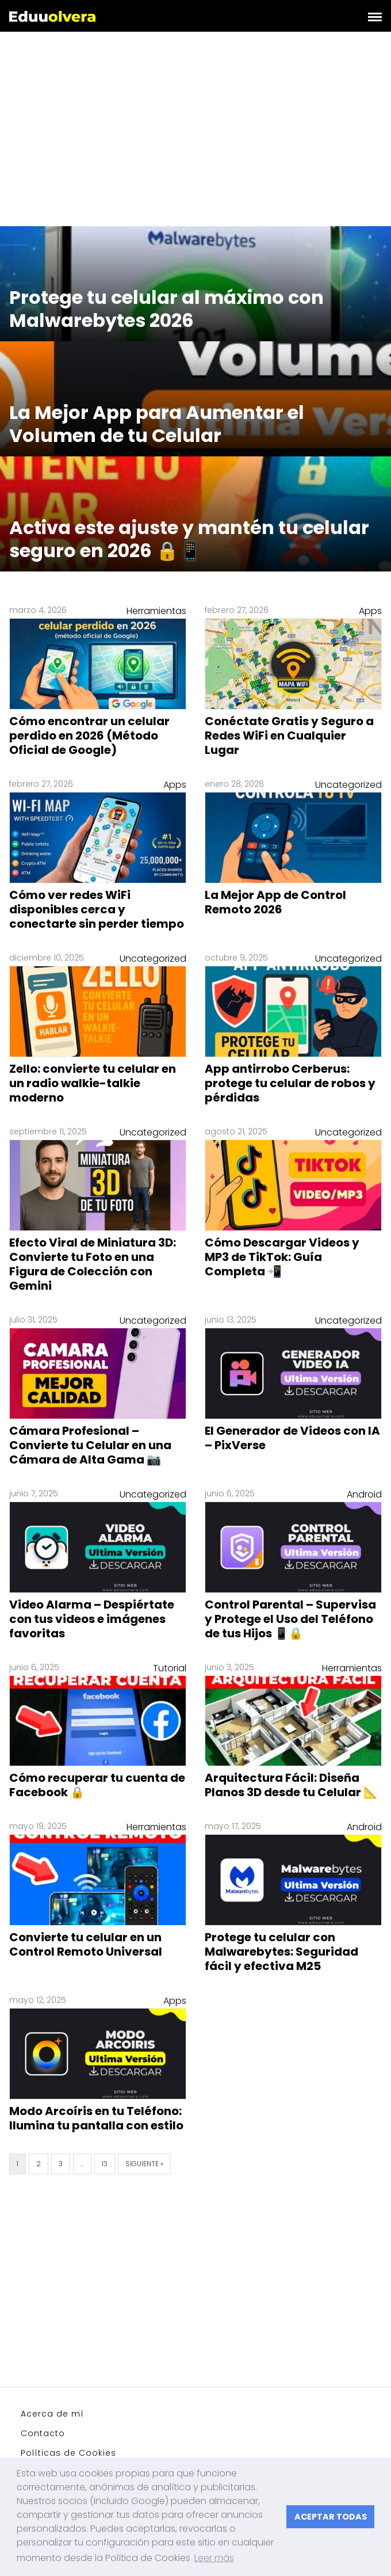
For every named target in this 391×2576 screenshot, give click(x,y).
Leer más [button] (214, 2557)
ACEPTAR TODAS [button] (330, 2516)
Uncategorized (348, 784)
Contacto (43, 2433)
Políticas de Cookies (68, 2453)
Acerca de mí (52, 2413)
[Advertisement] (195, 131)
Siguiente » (144, 2164)
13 (105, 2164)
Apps (370, 611)
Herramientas (156, 611)
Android (364, 1494)
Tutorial (169, 1668)
